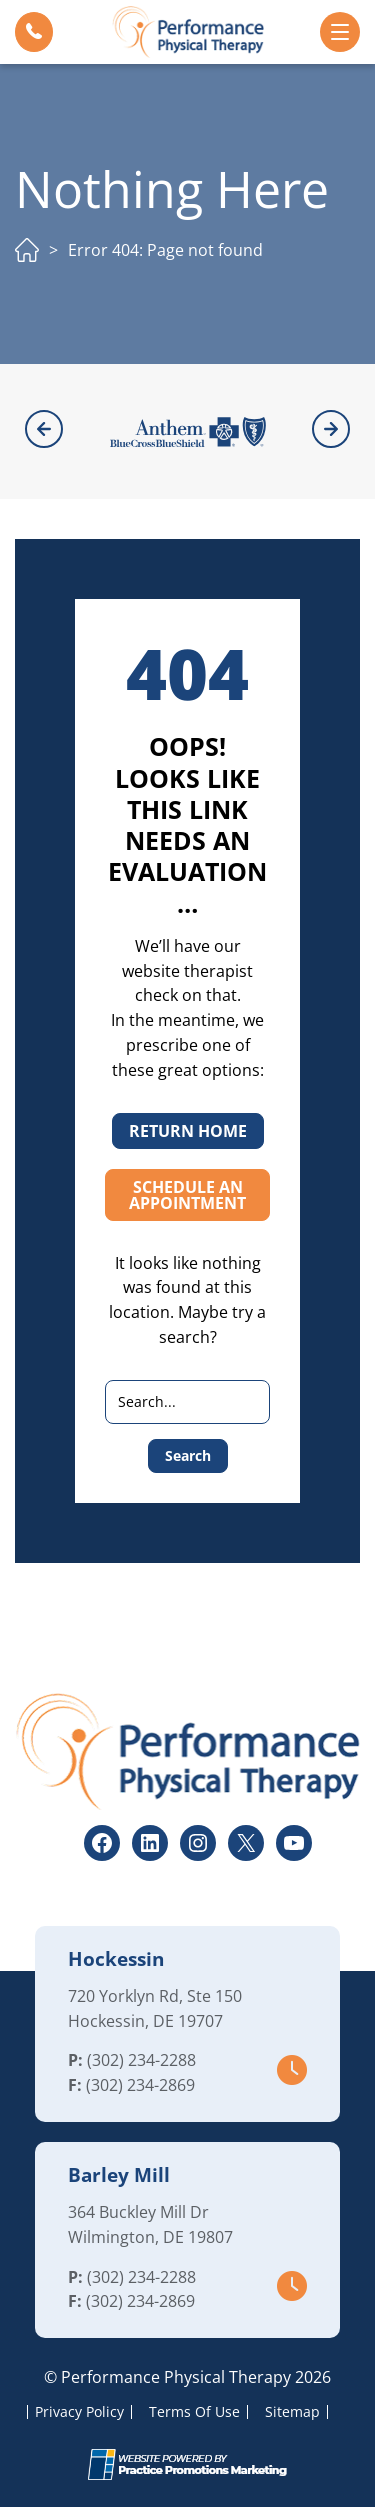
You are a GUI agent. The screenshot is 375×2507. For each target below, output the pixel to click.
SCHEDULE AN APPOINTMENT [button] (187, 1195)
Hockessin (116, 1959)
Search (188, 1455)
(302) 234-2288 (141, 2060)
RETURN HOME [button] (188, 1131)
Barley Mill (119, 2175)
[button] (34, 32)
